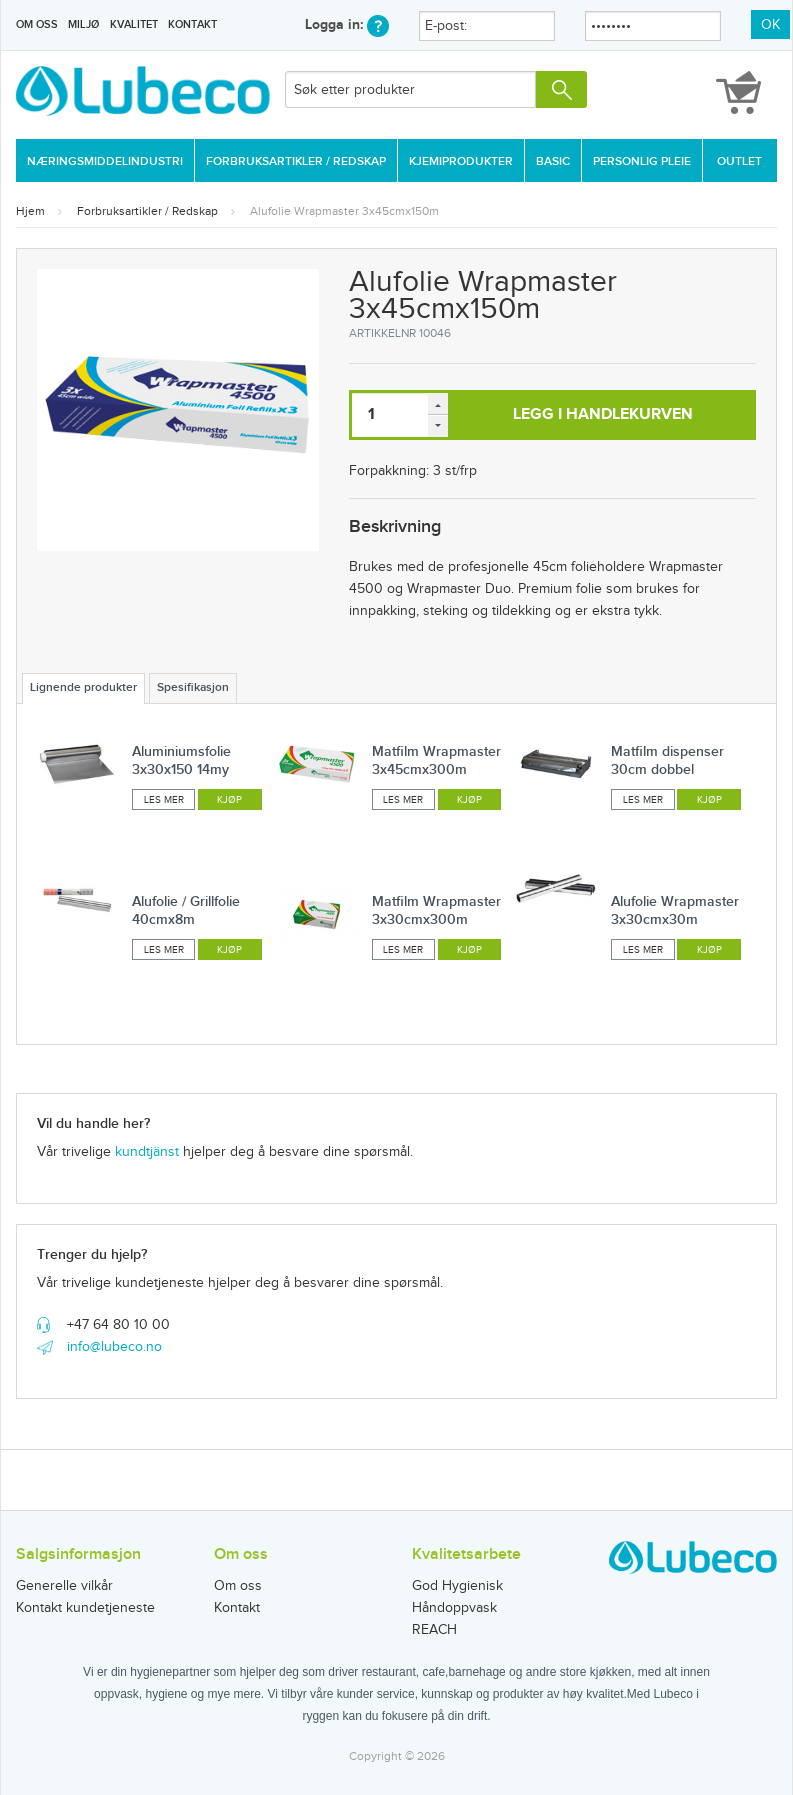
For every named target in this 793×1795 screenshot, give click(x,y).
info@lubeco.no (114, 1347)
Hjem (30, 211)
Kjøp (229, 800)
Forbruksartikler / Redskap (296, 161)
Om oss (37, 24)
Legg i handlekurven (603, 414)
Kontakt (192, 24)
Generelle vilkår (64, 1586)
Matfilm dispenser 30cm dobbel (667, 760)
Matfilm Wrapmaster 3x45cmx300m (436, 760)
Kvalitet (134, 24)
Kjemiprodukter (461, 161)
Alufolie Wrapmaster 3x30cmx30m (675, 910)
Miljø (83, 24)
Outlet (739, 161)
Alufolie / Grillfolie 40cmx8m (186, 910)
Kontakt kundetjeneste (85, 1608)
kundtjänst (147, 1152)
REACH (434, 1630)
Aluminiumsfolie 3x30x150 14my (181, 760)
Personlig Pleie (642, 161)
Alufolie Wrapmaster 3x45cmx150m (344, 211)
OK (770, 25)
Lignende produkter (83, 687)
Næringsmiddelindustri (105, 161)
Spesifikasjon (193, 687)
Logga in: (347, 24)
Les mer (164, 800)
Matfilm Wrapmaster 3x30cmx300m (436, 910)
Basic (553, 161)
